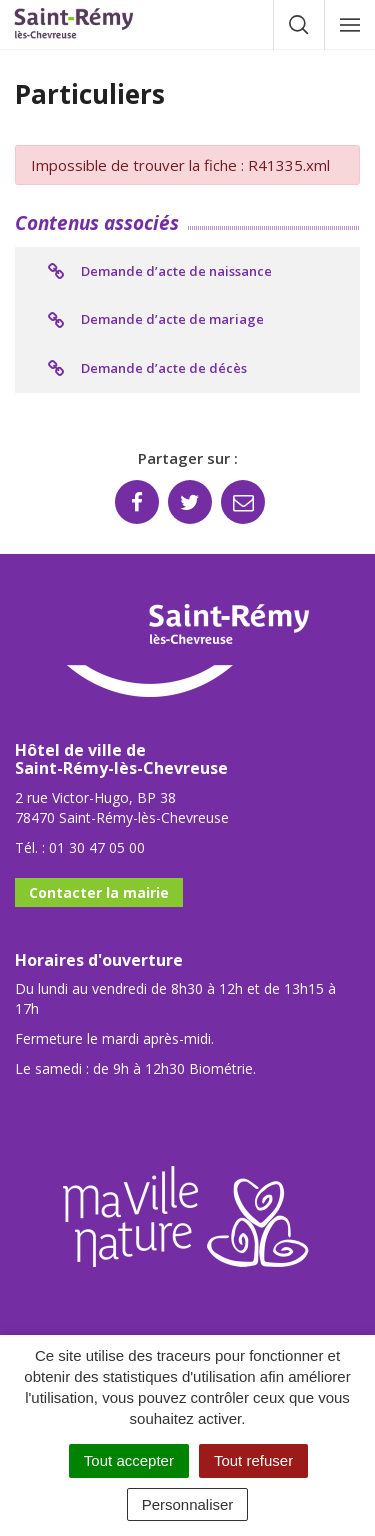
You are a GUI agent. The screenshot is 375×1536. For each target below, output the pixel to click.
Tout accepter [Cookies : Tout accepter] (129, 1460)
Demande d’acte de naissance (158, 272)
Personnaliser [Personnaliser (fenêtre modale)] (188, 1504)
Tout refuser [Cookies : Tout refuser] (253, 1460)
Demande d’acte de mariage (154, 320)
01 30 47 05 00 (97, 847)
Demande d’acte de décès (146, 369)
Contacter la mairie (99, 892)
